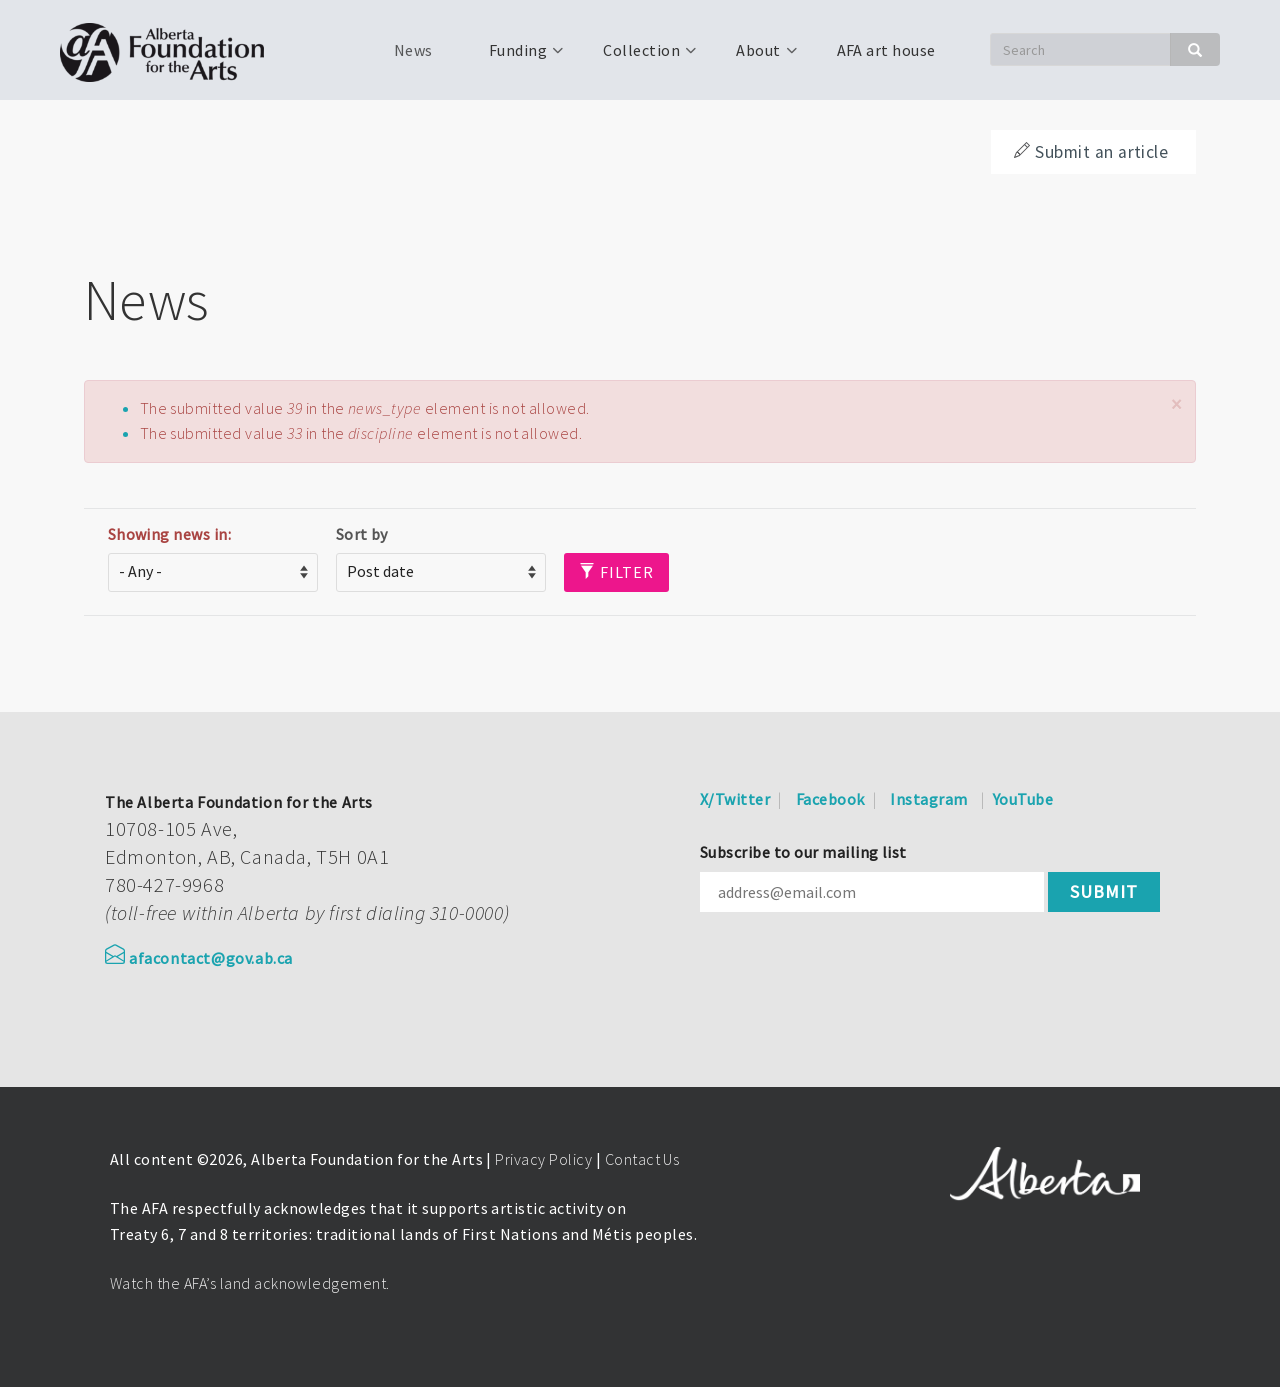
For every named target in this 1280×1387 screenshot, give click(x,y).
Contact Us (642, 1159)
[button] (1176, 404)
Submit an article (1091, 152)
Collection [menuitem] (639, 57)
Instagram (928, 799)
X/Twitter (735, 799)
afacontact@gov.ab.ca (199, 958)
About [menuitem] (756, 57)
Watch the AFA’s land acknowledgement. (250, 1283)
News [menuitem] (413, 50)
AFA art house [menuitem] (886, 50)
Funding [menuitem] (516, 57)
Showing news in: (170, 534)
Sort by (362, 534)
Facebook (830, 799)
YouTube (1023, 799)
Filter (616, 572)
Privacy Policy (543, 1159)
